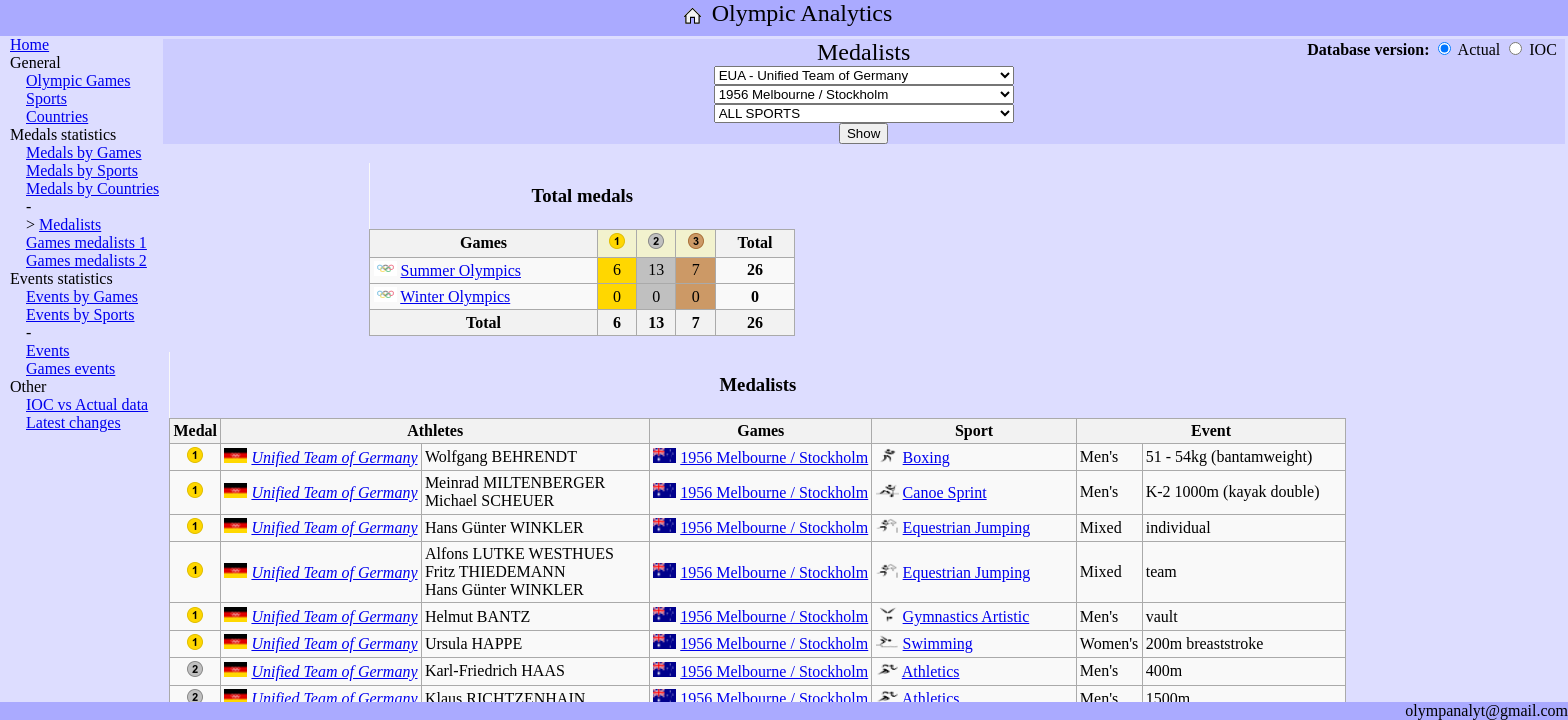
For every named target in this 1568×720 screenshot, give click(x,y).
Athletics (931, 671)
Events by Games (82, 296)
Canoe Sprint (945, 492)
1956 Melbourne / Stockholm (774, 457)
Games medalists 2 (86, 260)
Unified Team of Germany (334, 457)
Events (48, 350)
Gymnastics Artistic (966, 616)
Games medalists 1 (86, 242)
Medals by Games (84, 152)
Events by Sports (80, 314)
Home (29, 44)
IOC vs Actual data (87, 404)
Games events (70, 368)
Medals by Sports (82, 170)
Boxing (926, 457)
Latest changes (73, 422)
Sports (46, 98)
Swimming (938, 643)
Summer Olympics (461, 270)
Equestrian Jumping (967, 527)
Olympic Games (78, 80)
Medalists (70, 224)
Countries (57, 116)
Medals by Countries (92, 188)
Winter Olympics (455, 296)
